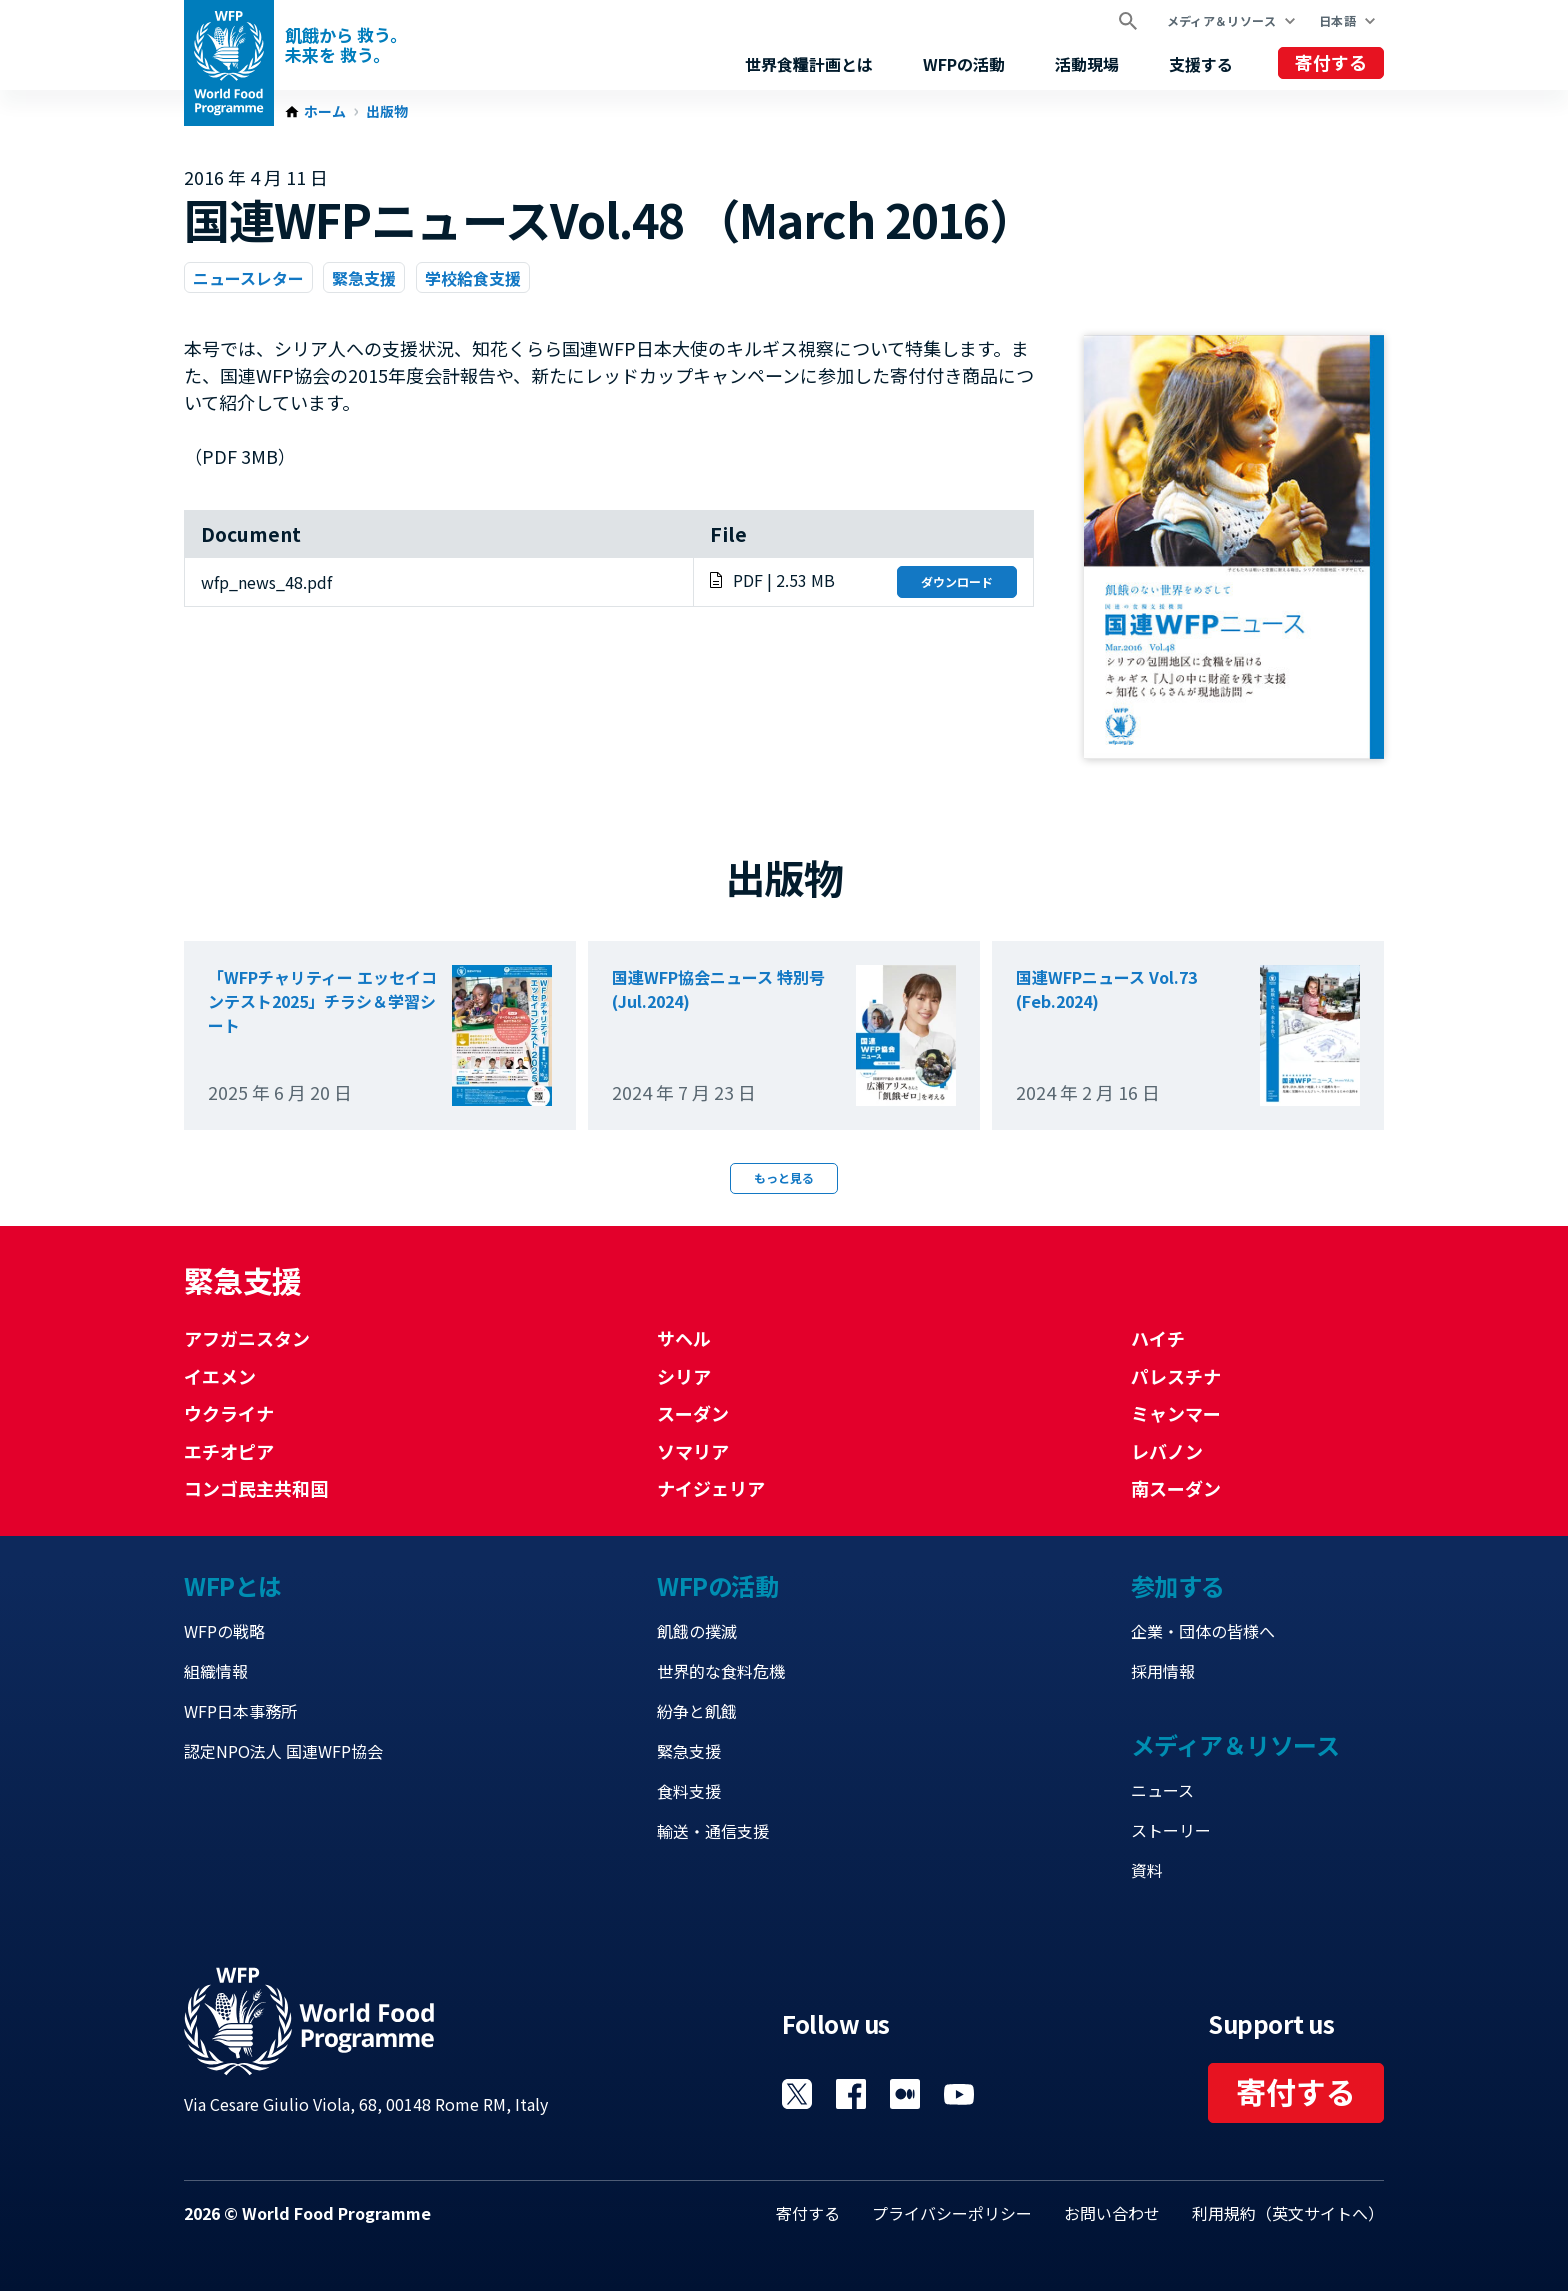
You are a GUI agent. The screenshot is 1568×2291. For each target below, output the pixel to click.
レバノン (1167, 1451)
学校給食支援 (473, 278)
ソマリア (693, 1451)
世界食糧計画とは (809, 64)
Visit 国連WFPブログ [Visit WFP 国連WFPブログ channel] (905, 2094)
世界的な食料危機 (721, 1671)
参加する (1178, 1585)
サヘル (684, 1338)
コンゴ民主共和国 (256, 1488)
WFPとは (233, 1585)
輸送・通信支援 (713, 1831)
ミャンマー (1176, 1413)
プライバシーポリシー (952, 2213)
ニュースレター (248, 278)
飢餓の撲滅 (697, 1631)
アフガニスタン (247, 1338)
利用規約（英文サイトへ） (1288, 2213)
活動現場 (1087, 64)
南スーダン (1176, 1488)
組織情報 (216, 1671)
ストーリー (1171, 1830)
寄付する (1331, 62)
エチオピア (229, 1451)
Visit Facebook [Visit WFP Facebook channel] (851, 2094)
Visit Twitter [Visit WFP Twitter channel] (797, 2094)
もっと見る (784, 1177)
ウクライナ (229, 1413)
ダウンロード (957, 581)
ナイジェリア (711, 1488)
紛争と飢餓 (697, 1711)
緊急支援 (364, 278)
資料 (1147, 1870)
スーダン (693, 1413)
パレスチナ (1176, 1376)
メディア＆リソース (1221, 20)
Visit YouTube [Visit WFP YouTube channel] (959, 2094)
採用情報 (1163, 1671)
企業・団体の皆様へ (1203, 1631)
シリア (684, 1376)
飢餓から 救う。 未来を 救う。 (346, 45)
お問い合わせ (1112, 2213)
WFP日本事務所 (240, 1711)
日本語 (1337, 20)
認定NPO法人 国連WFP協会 (283, 1751)
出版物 (387, 112)
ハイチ (1158, 1338)
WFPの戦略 (224, 1631)
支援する (1201, 64)
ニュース (1162, 1790)
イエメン (220, 1376)
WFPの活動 (964, 64)
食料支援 (689, 1791)
